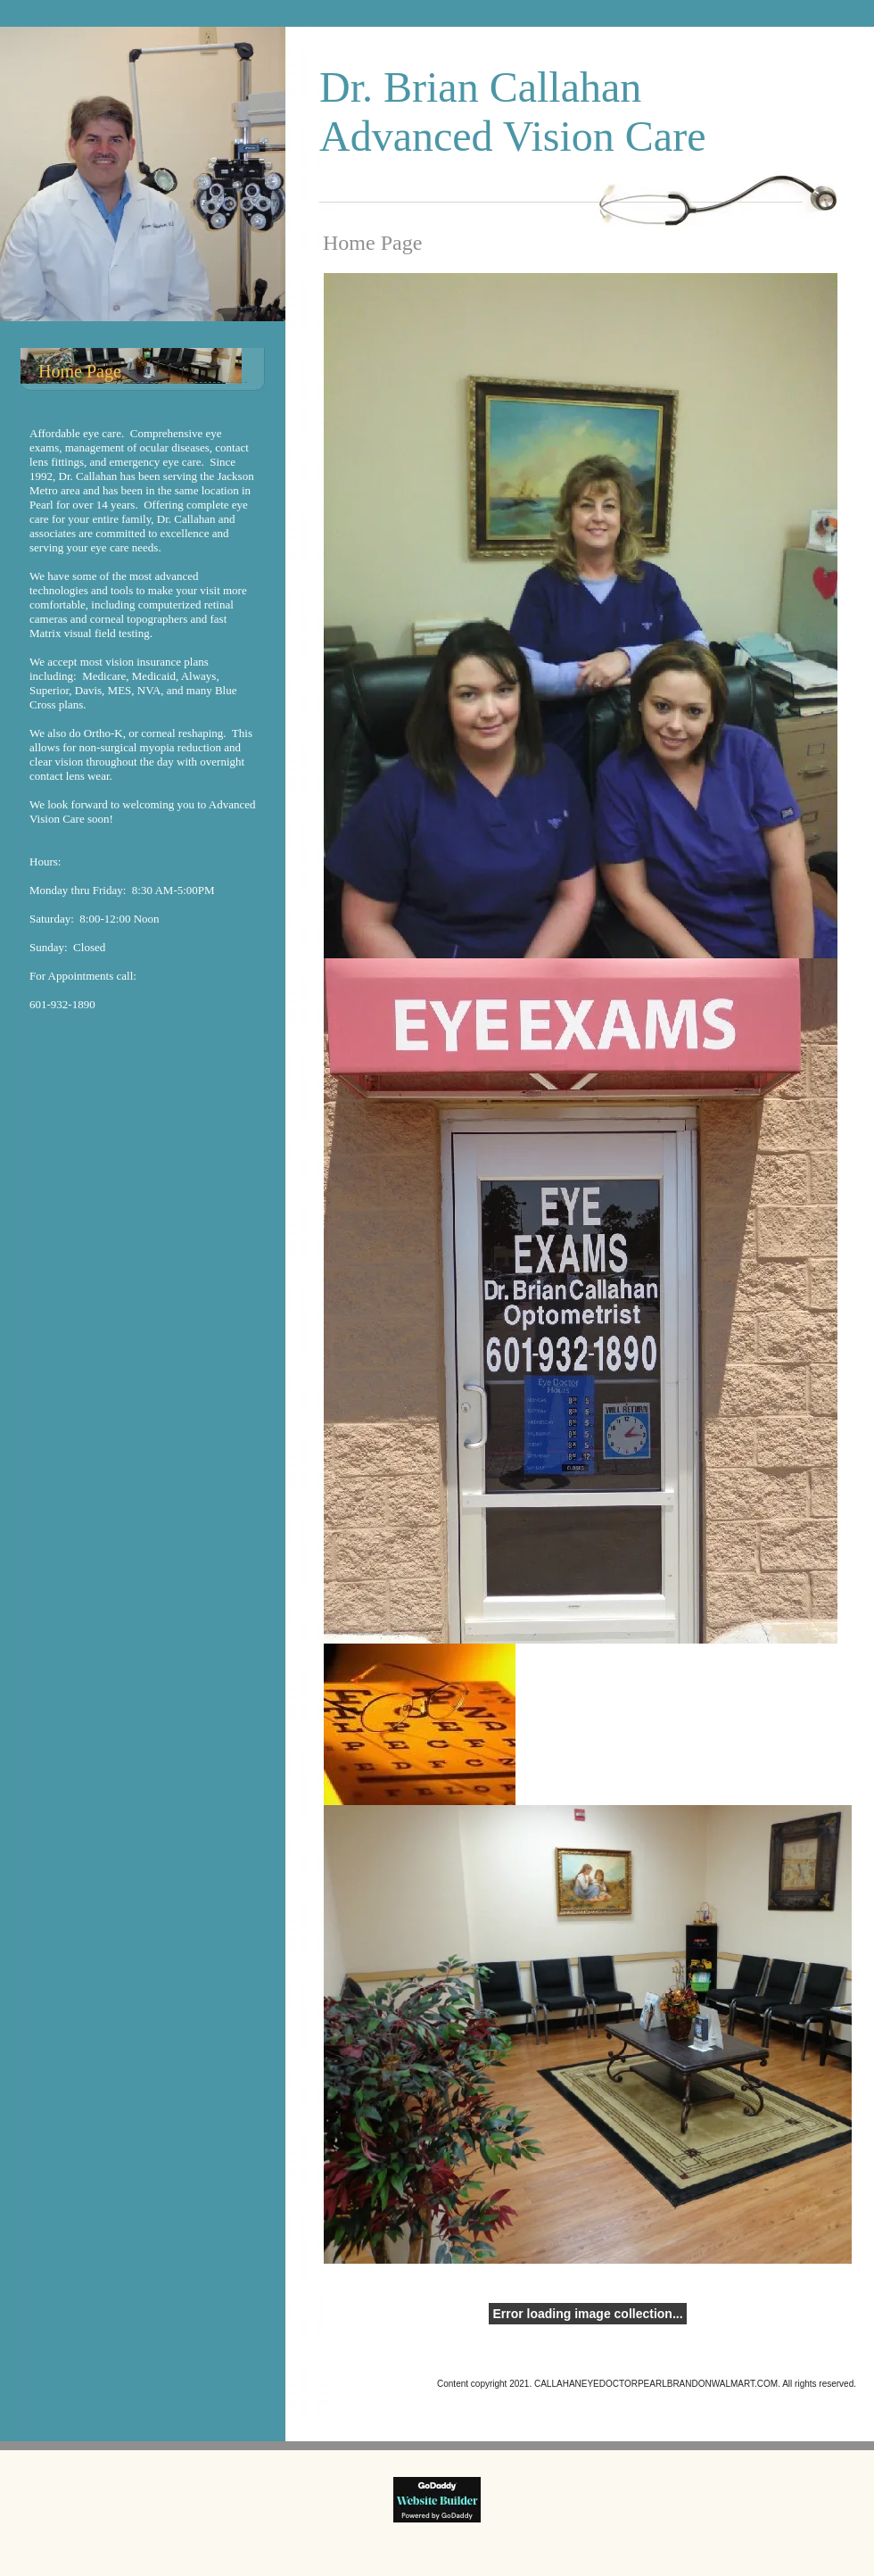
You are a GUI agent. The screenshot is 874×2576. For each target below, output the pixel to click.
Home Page (79, 371)
